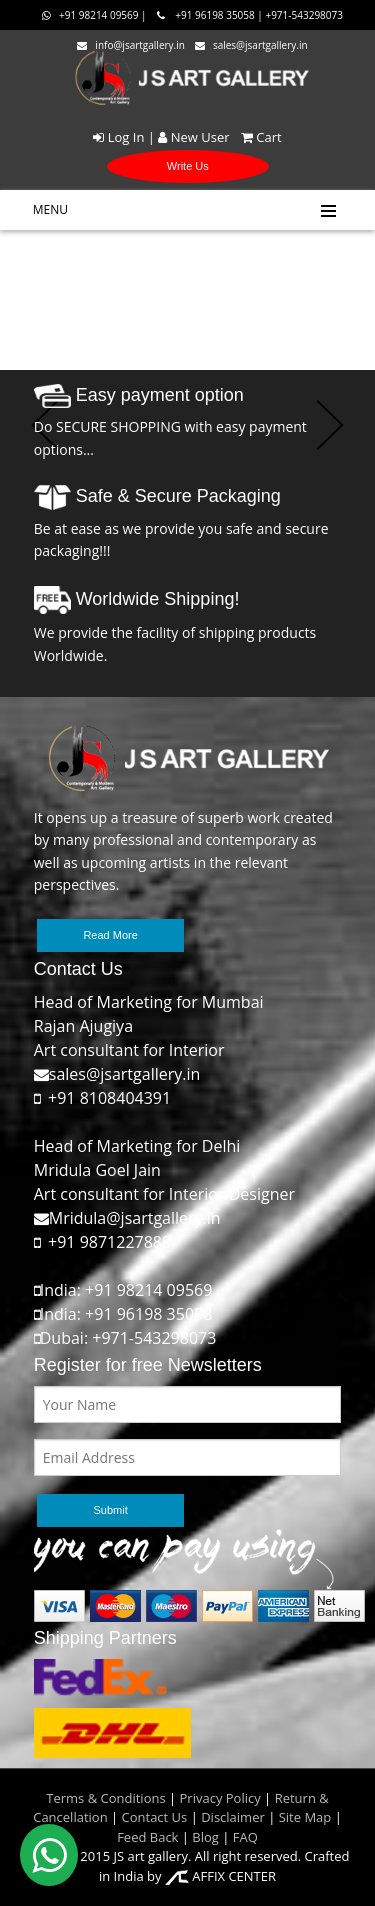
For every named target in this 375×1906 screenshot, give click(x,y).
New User (193, 137)
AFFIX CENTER (220, 1876)
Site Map (303, 1817)
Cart (257, 137)
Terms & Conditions (105, 1798)
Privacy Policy (220, 1798)
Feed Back (147, 1837)
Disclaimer (231, 1817)
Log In (118, 137)
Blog (205, 1837)
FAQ (245, 1837)
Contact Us (155, 1817)
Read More (110, 935)
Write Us (188, 166)
